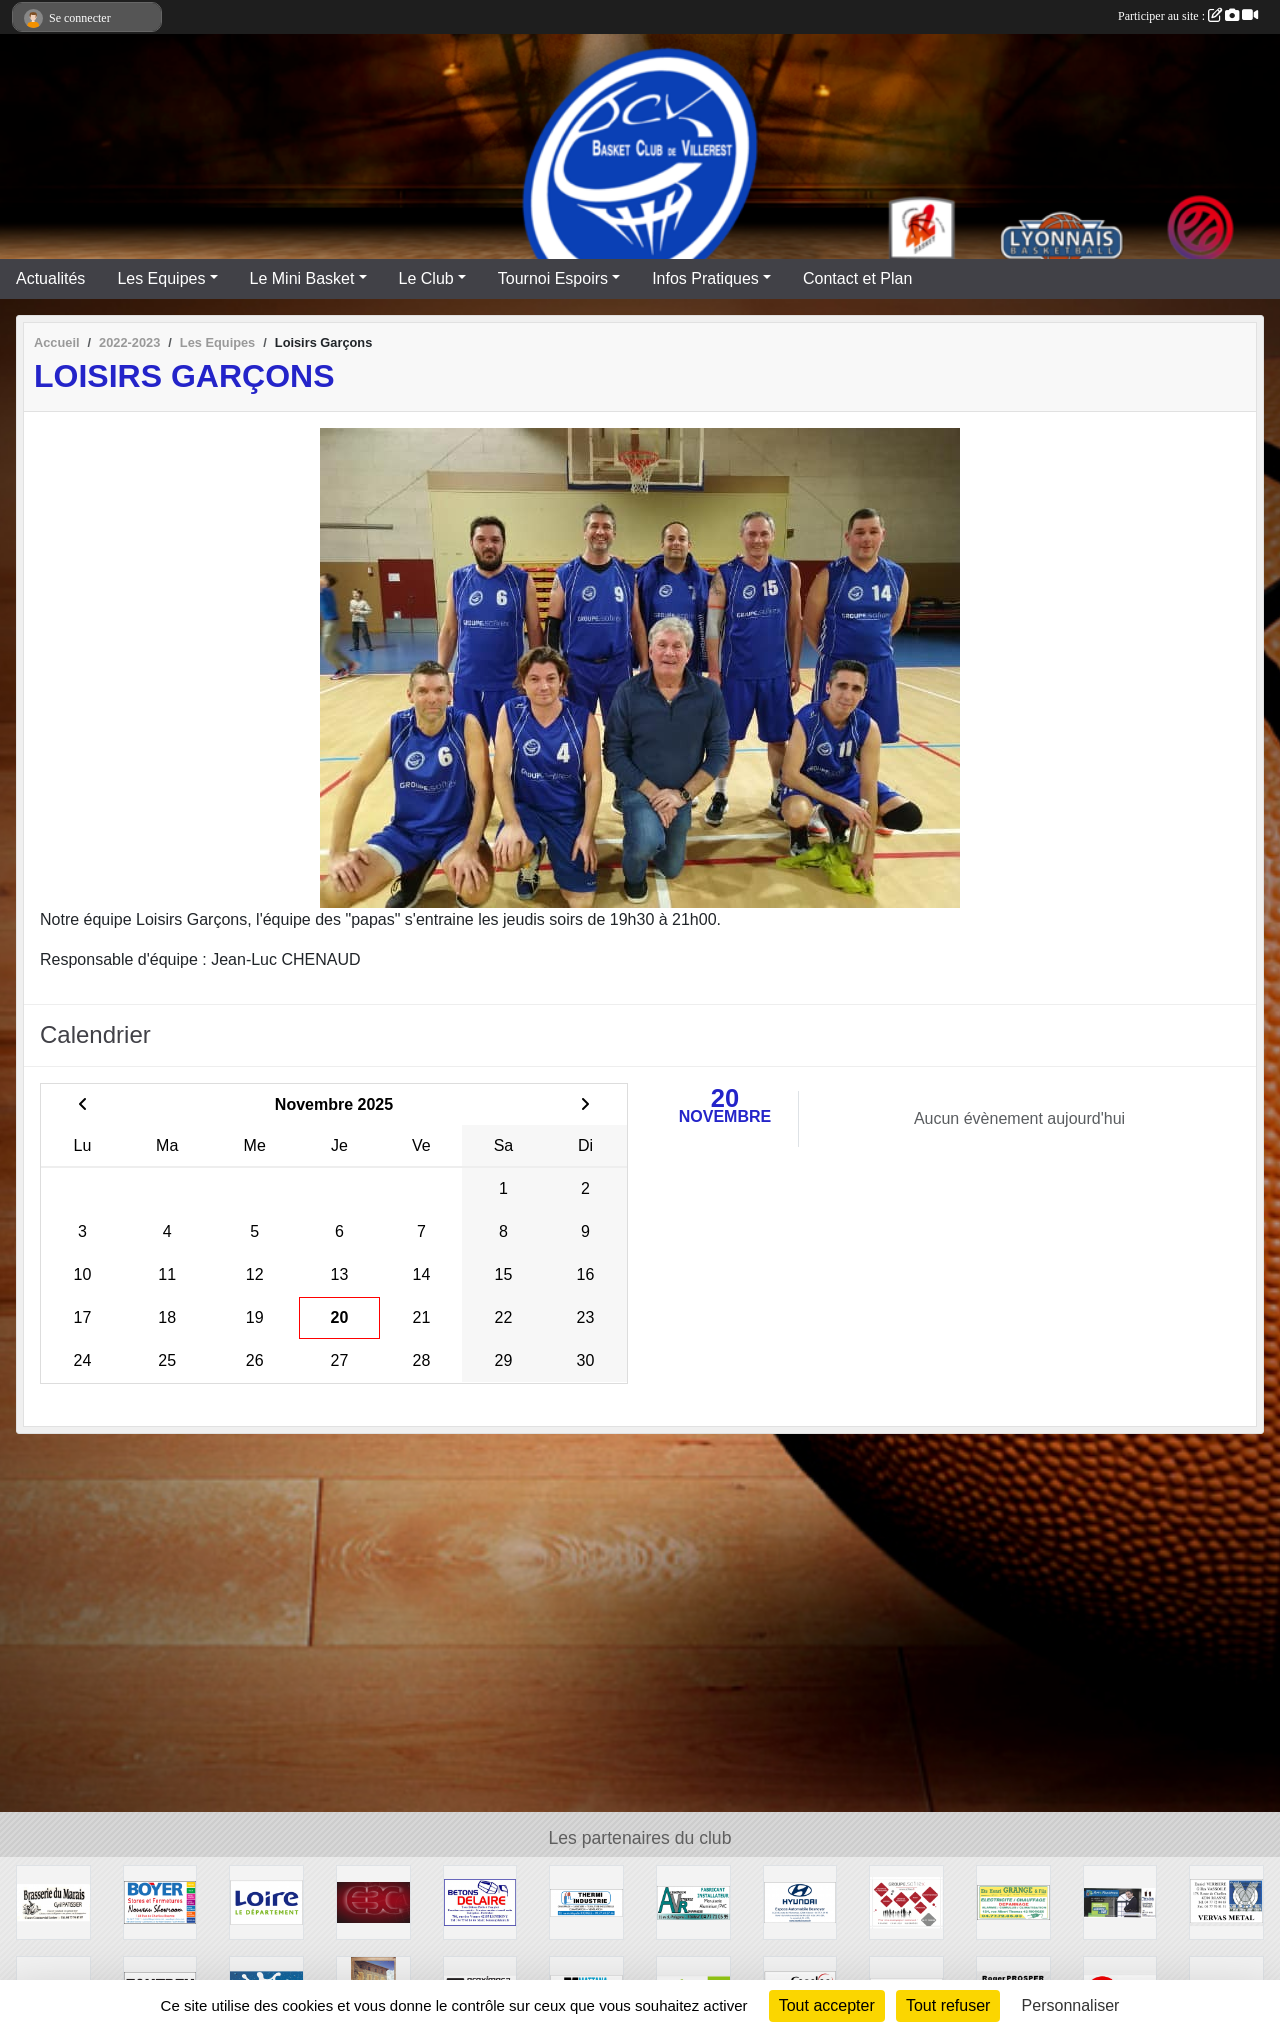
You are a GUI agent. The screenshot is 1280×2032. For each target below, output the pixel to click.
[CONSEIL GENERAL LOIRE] (266, 1901)
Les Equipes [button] (161, 278)
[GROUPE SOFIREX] (906, 1901)
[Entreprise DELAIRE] (480, 1901)
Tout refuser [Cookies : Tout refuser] (948, 2005)
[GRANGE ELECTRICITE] (1013, 1901)
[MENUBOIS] (1120, 1901)
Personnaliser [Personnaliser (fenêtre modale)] (1071, 2005)
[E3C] (373, 1901)
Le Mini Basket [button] (302, 278)
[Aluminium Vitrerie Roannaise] (693, 1901)
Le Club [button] (426, 278)
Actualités (50, 278)
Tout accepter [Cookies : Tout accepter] (827, 2005)
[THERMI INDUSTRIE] (586, 1901)
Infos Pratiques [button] (705, 278)
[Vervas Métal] (1226, 1901)
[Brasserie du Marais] (53, 1901)
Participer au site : (1188, 16)
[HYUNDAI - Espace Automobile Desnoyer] (800, 1901)
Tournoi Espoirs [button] (553, 278)
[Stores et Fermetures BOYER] (160, 1901)
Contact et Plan (857, 278)
